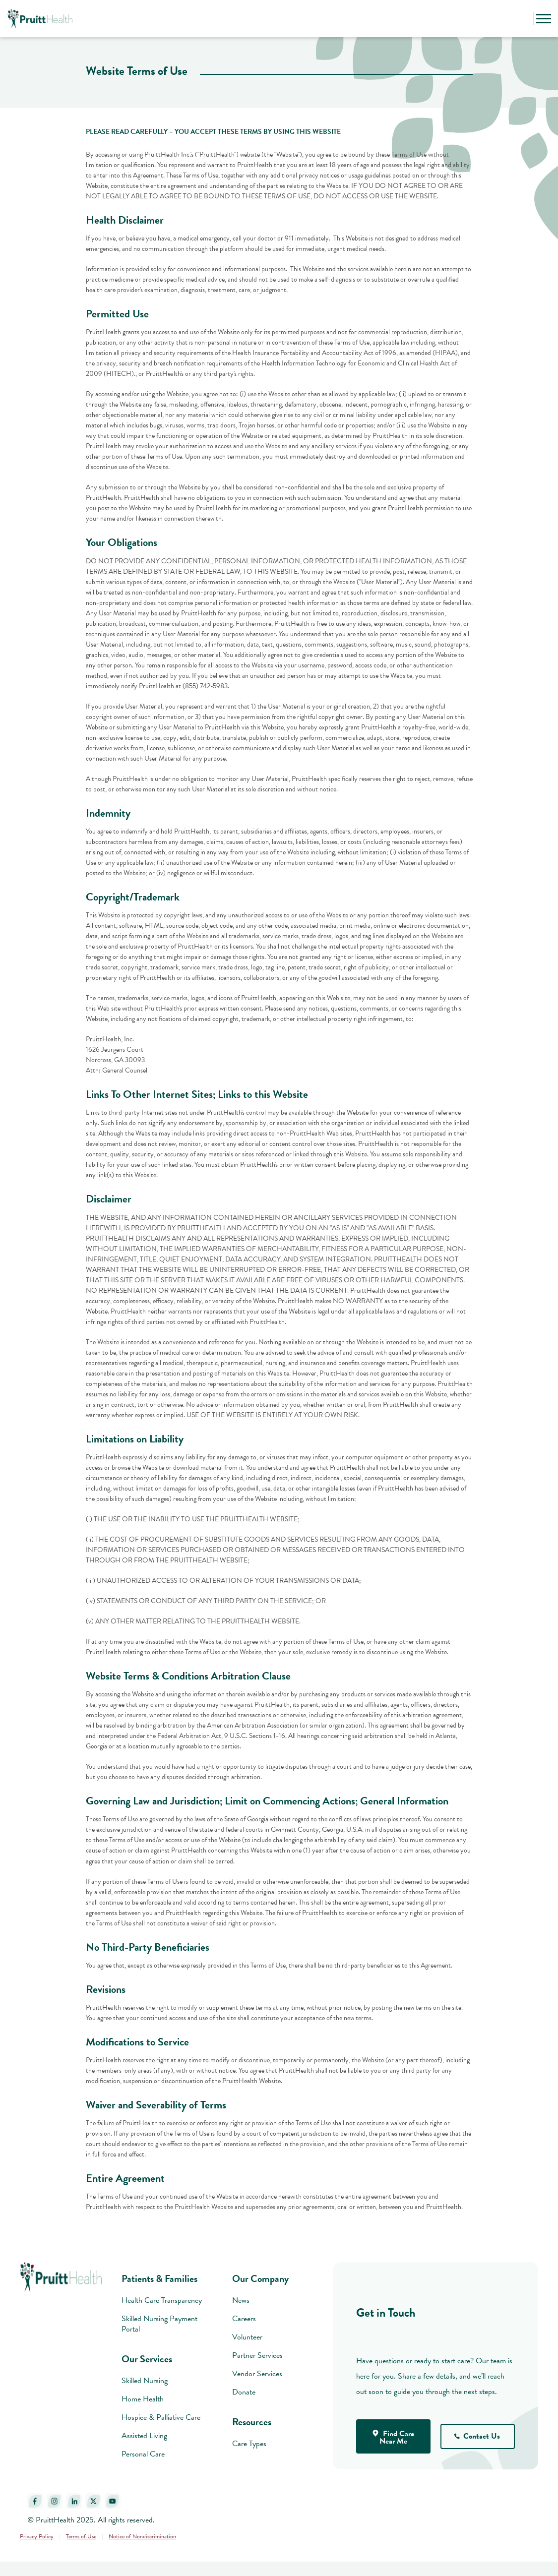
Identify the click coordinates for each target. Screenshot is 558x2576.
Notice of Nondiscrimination (142, 2536)
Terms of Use (81, 2536)
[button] (523, 18)
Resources (251, 2421)
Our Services (147, 2358)
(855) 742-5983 (205, 686)
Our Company (260, 2278)
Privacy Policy (37, 2536)
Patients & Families (159, 2278)
